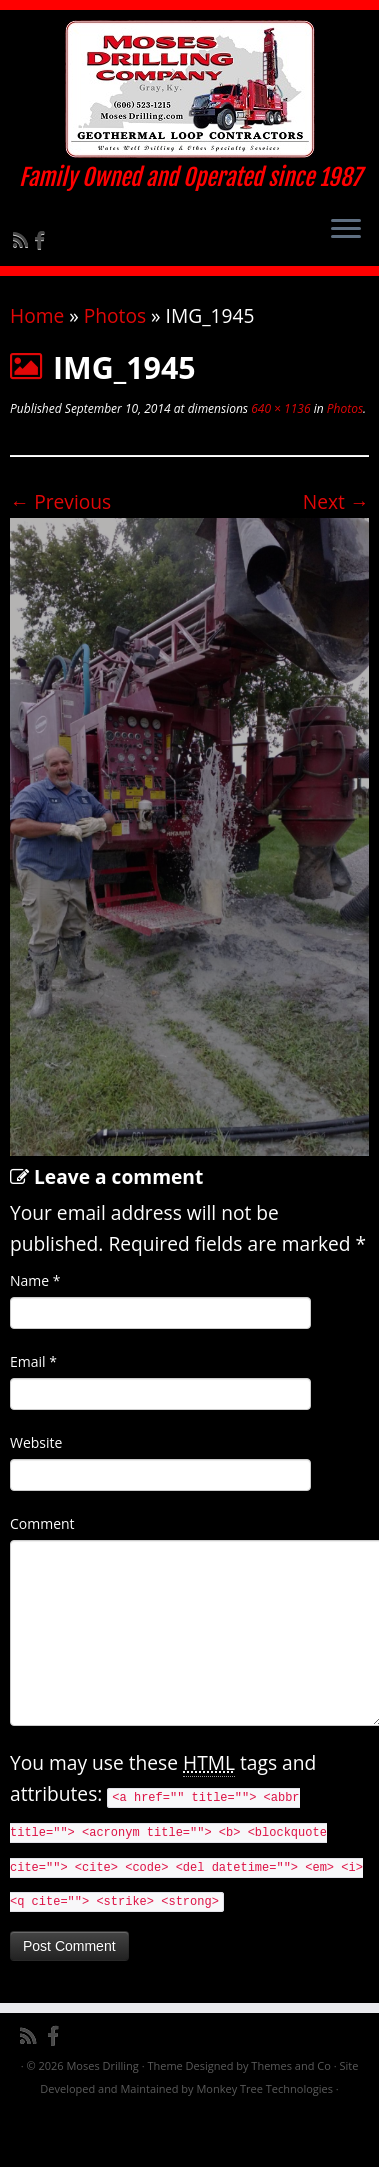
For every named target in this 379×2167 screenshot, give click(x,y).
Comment (42, 1523)
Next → (336, 501)
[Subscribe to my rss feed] (23, 239)
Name (35, 1280)
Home (37, 315)
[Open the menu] (346, 230)
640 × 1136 (279, 408)
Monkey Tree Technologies (264, 2088)
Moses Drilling (102, 2065)
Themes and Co (290, 2065)
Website (36, 1442)
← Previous (60, 501)
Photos (115, 315)
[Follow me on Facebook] (42, 239)
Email (33, 1361)
